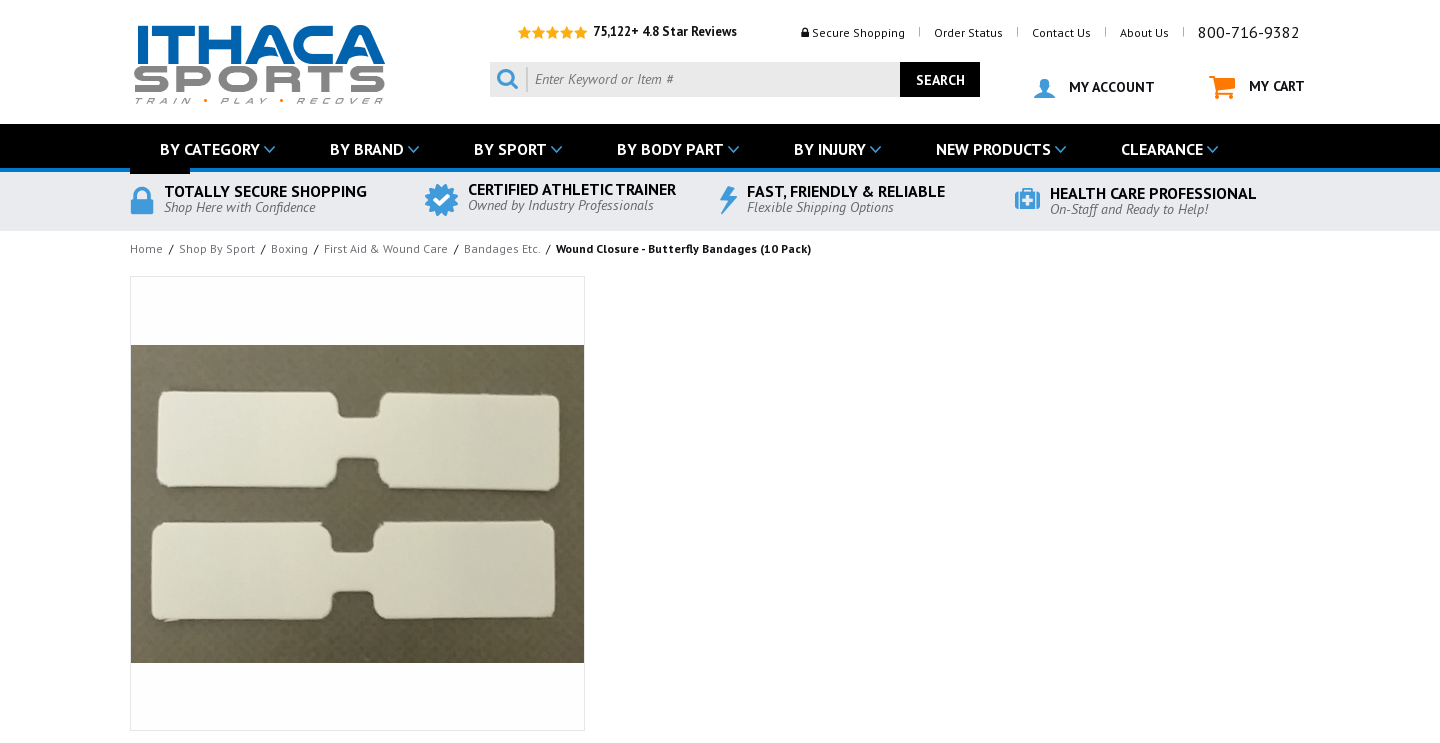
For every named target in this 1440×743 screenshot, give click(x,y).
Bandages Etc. (502, 248)
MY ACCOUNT (1094, 88)
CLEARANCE (1162, 149)
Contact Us (1061, 32)
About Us (1144, 32)
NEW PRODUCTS (993, 149)
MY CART (1257, 87)
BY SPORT (510, 149)
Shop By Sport (217, 248)
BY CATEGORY (210, 149)
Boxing (289, 248)
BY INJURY (830, 149)
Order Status (968, 32)
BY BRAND (367, 149)
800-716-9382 (1249, 32)
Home (146, 248)
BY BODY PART (670, 149)
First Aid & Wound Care (386, 248)
